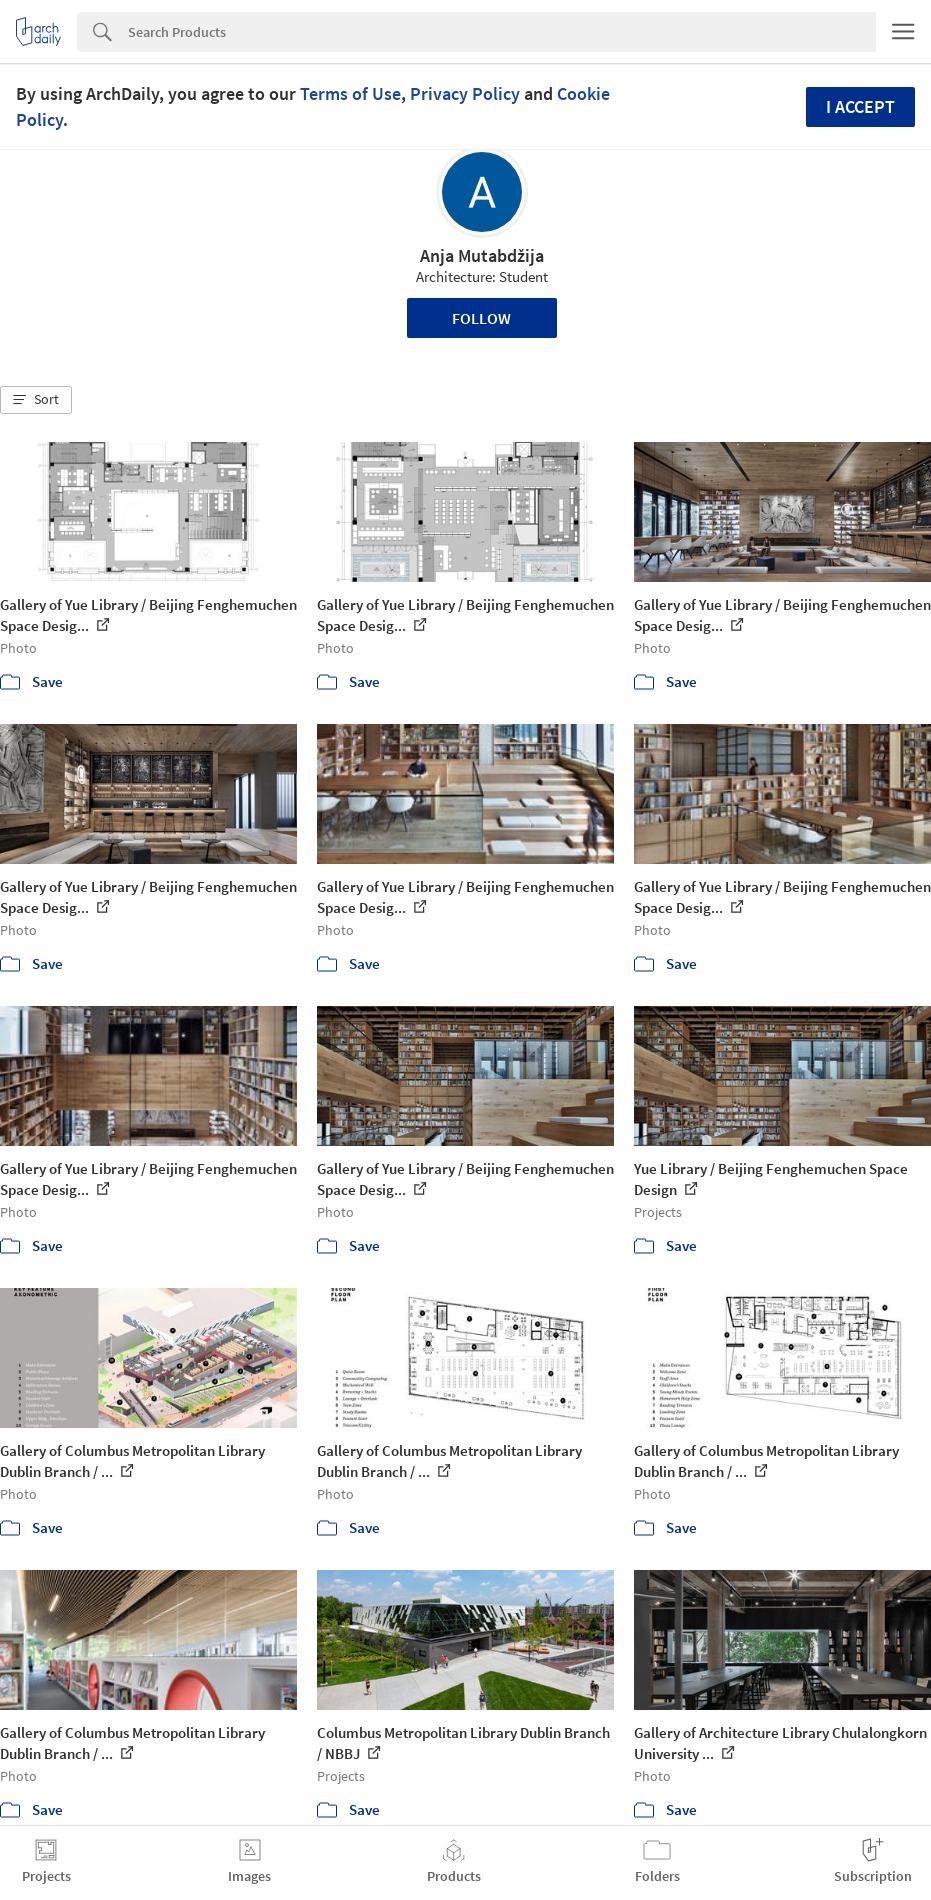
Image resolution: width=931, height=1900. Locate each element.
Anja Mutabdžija (482, 255)
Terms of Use (350, 93)
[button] (36, 400)
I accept (860, 106)
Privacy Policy (465, 93)
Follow (481, 318)
